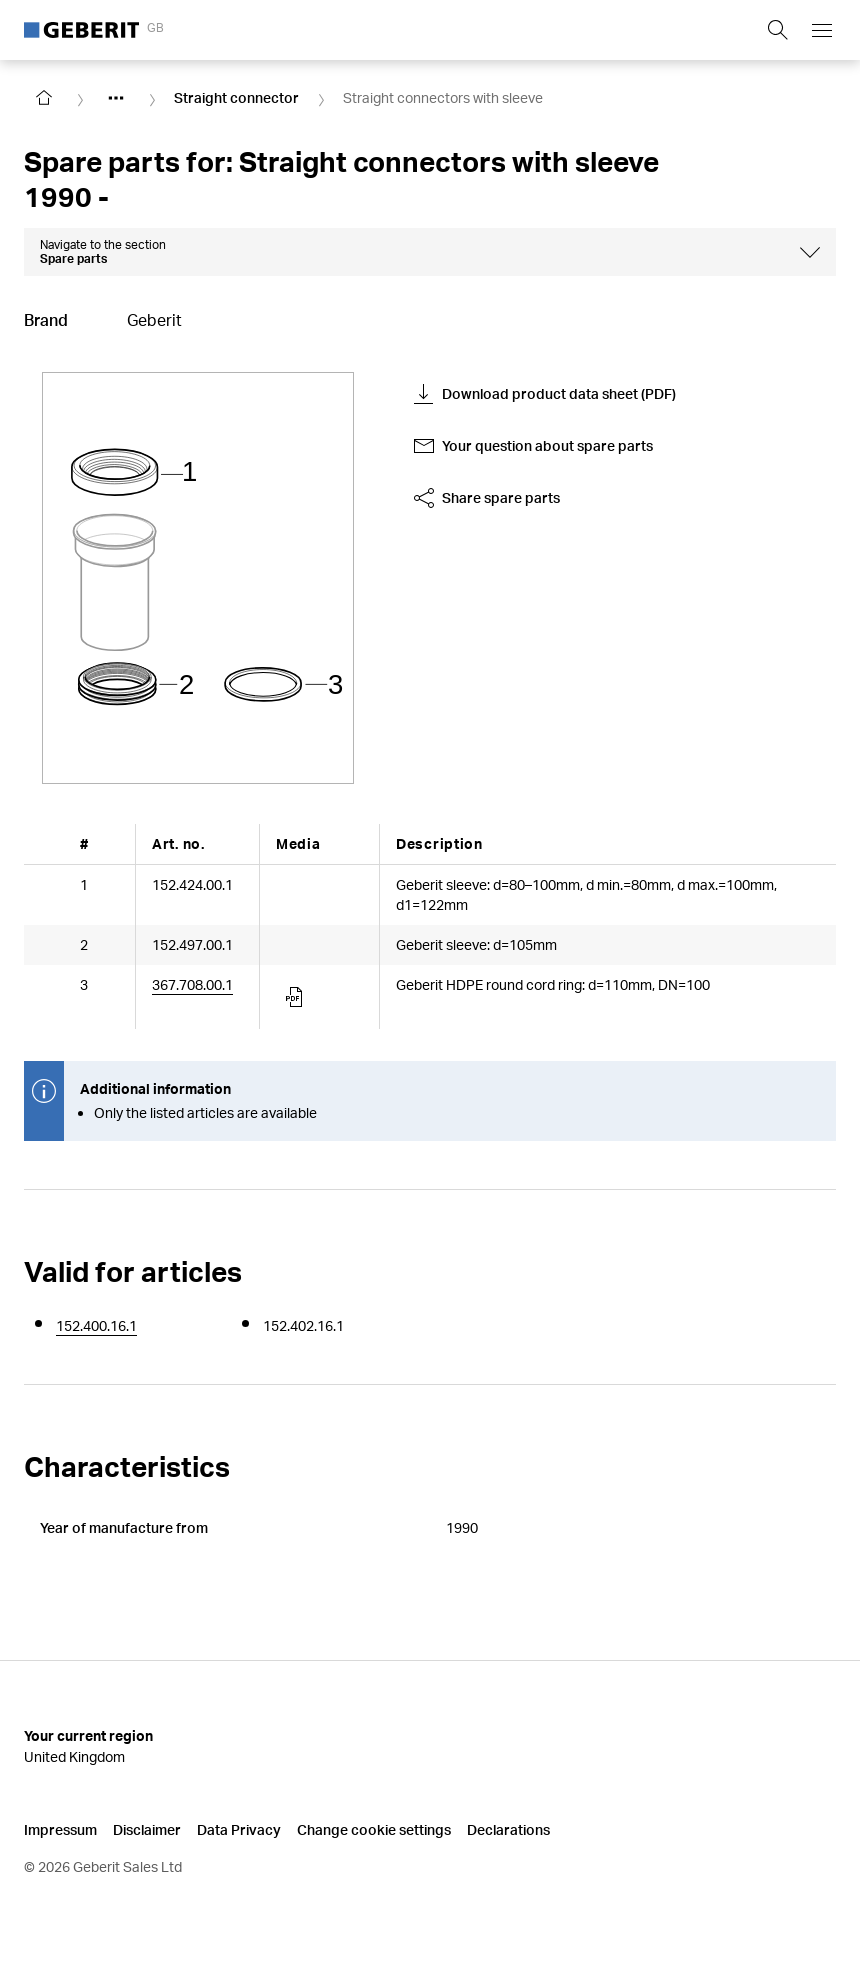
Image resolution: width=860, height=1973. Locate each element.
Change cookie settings (374, 1829)
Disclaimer (147, 1829)
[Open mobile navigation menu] (822, 30)
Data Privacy (239, 1829)
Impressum (60, 1829)
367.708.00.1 (192, 984)
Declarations (508, 1829)
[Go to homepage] (44, 98)
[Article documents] (296, 997)
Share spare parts (487, 498)
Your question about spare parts (533, 446)
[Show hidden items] (116, 98)
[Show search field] (778, 30)
